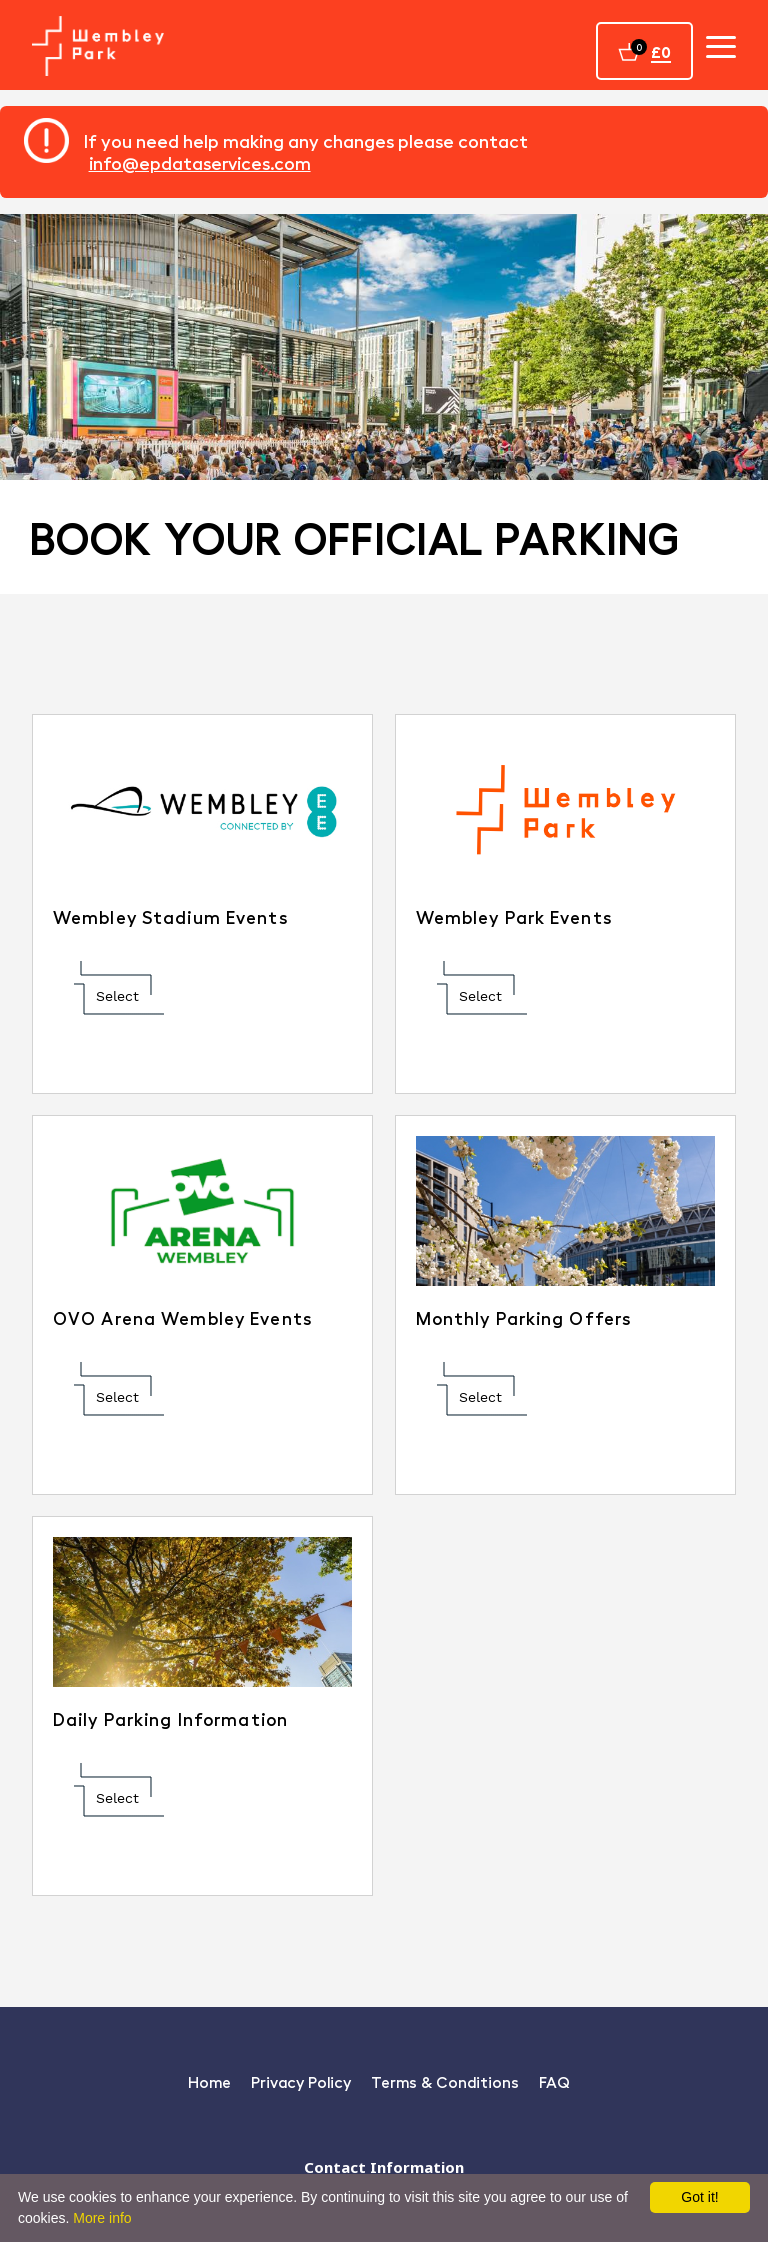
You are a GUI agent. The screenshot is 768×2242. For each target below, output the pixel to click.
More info (102, 2218)
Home (209, 2081)
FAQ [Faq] (554, 2081)
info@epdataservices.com (200, 163)
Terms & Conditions (445, 2081)
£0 (661, 51)
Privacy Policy (301, 2081)
